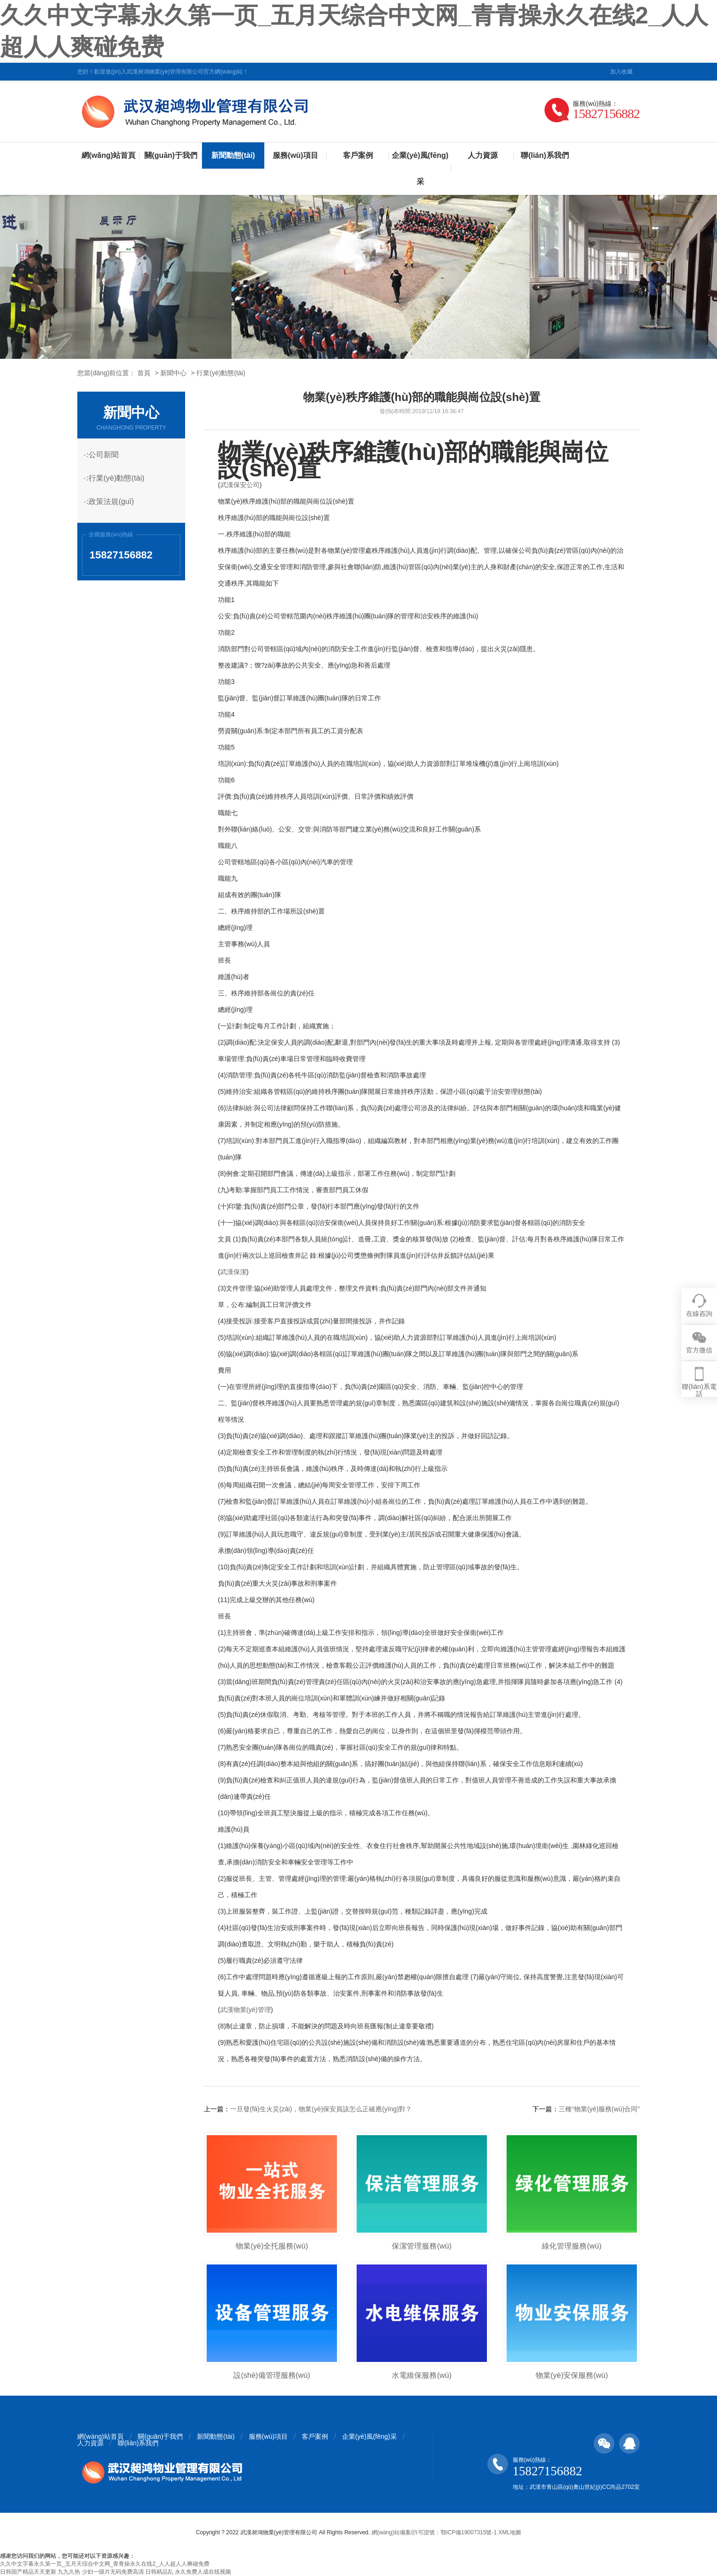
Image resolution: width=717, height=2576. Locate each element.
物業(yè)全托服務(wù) (272, 2246)
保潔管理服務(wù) (421, 2246)
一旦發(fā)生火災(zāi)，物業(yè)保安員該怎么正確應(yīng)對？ (321, 2109)
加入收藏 (621, 71)
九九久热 (69, 2572)
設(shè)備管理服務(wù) (271, 2375)
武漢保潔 (233, 1272)
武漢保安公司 (240, 485)
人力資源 (483, 155)
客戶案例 (358, 155)
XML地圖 (509, 2532)
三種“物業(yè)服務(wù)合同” (599, 2109)
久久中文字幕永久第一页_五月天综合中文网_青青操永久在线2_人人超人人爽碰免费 (104, 2564)
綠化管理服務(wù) (571, 2246)
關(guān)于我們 (170, 155)
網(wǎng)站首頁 (109, 155)
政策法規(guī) (115, 501)
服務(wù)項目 (295, 155)
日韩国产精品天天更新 (28, 2572)
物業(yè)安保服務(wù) (572, 2375)
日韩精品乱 (159, 2572)
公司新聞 (108, 455)
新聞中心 (173, 373)
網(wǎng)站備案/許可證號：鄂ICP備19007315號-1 (434, 2532)
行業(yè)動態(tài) (220, 373)
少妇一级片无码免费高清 (113, 2572)
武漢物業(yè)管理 (245, 2009)
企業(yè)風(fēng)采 (420, 168)
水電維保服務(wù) (421, 2375)
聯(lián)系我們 (544, 155)
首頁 (143, 373)
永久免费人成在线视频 (203, 2572)
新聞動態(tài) (233, 155)
